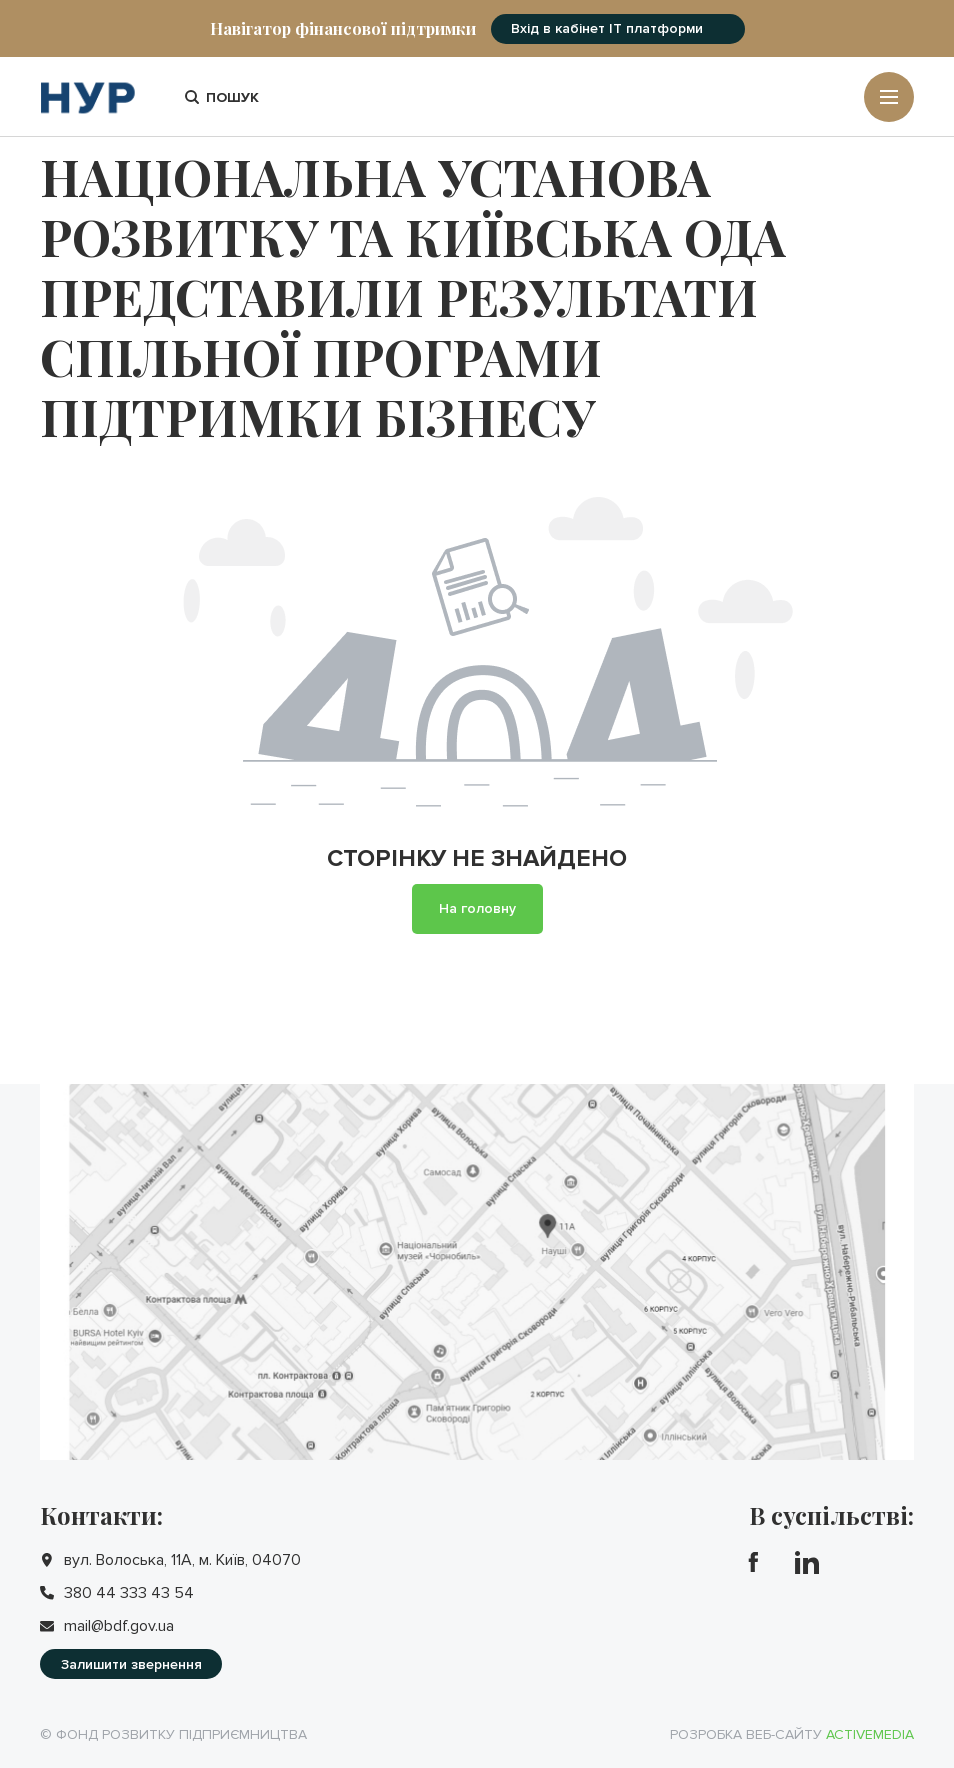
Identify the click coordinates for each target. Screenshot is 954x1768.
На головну (477, 908)
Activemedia (870, 1734)
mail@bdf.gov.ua (119, 1626)
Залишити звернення (131, 1664)
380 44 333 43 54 (129, 1593)
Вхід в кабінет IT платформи (607, 28)
